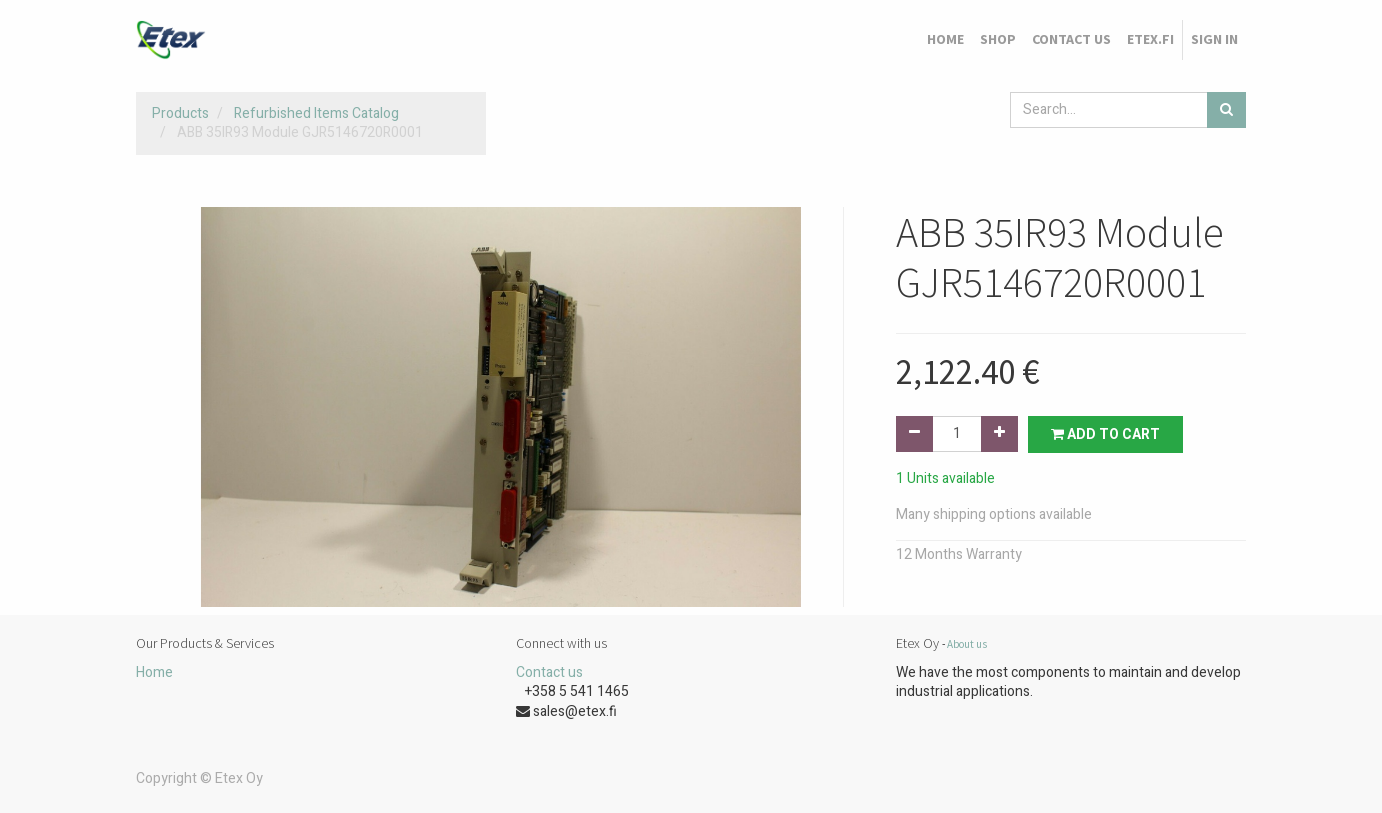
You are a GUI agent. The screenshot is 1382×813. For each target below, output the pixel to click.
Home (154, 672)
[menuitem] (945, 40)
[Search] (1226, 110)
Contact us (549, 672)
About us (967, 644)
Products (180, 113)
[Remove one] (914, 434)
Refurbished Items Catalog (316, 113)
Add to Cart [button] (1105, 434)
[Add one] (999, 434)
